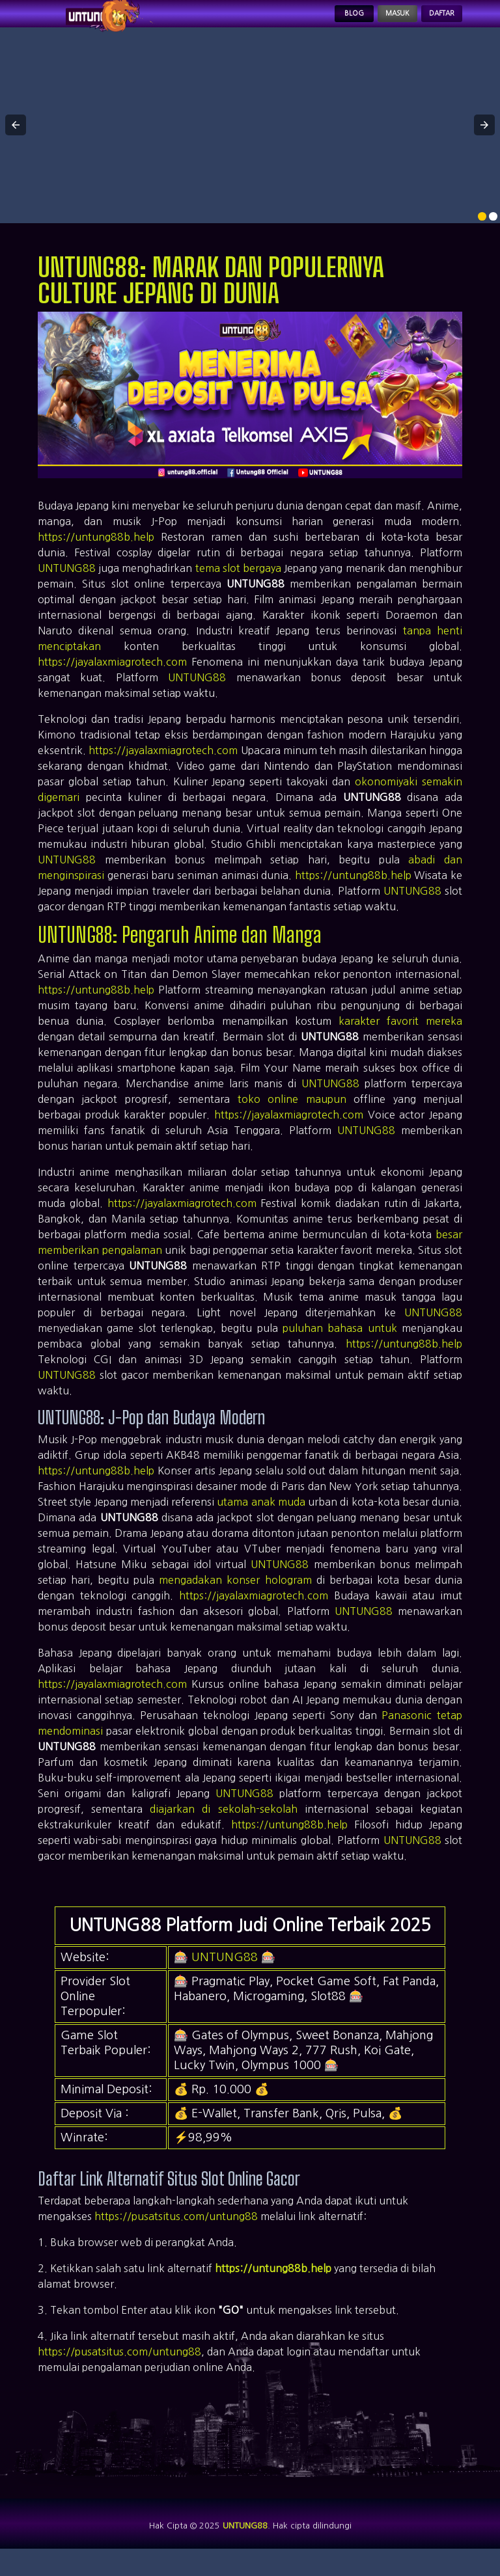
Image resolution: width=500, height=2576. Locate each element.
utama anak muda (261, 1516)
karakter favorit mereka (400, 1035)
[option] (482, 231)
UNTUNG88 (67, 582)
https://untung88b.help (96, 551)
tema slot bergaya (238, 582)
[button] (15, 139)
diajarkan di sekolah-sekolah (223, 1823)
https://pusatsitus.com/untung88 (176, 2231)
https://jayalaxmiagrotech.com (112, 676)
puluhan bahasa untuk (340, 1342)
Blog (305, 21)
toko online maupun (292, 1113)
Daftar (431, 21)
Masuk (365, 21)
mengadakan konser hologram (235, 1594)
